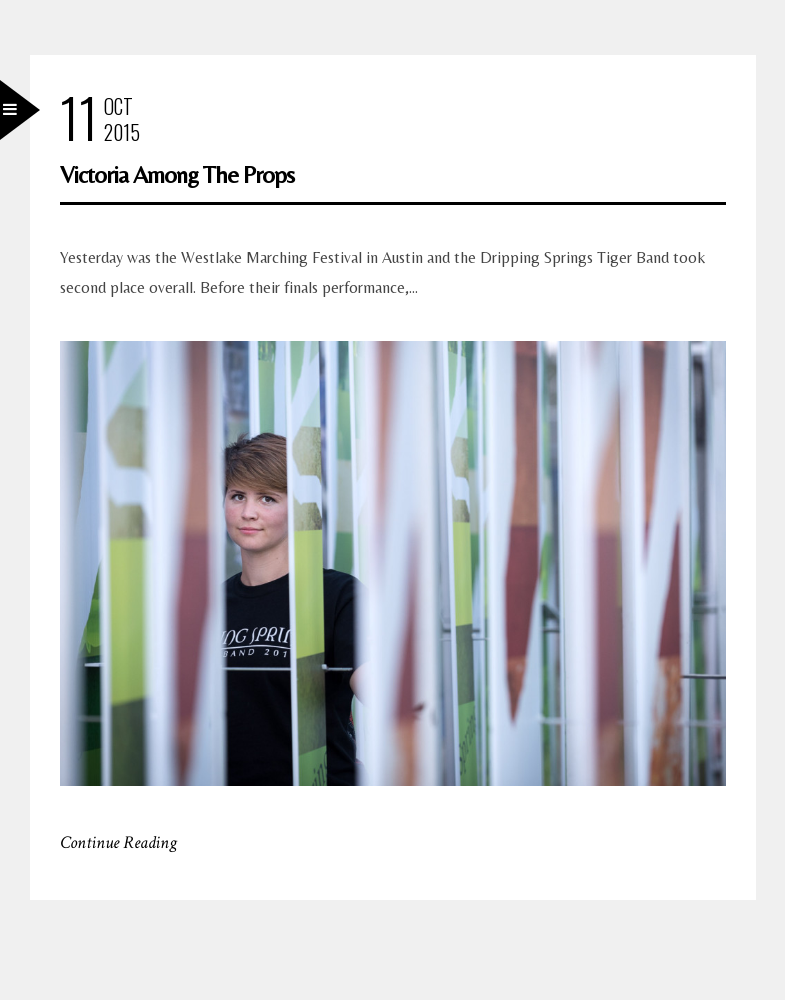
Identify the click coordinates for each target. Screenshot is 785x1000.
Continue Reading (118, 842)
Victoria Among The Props (177, 174)
